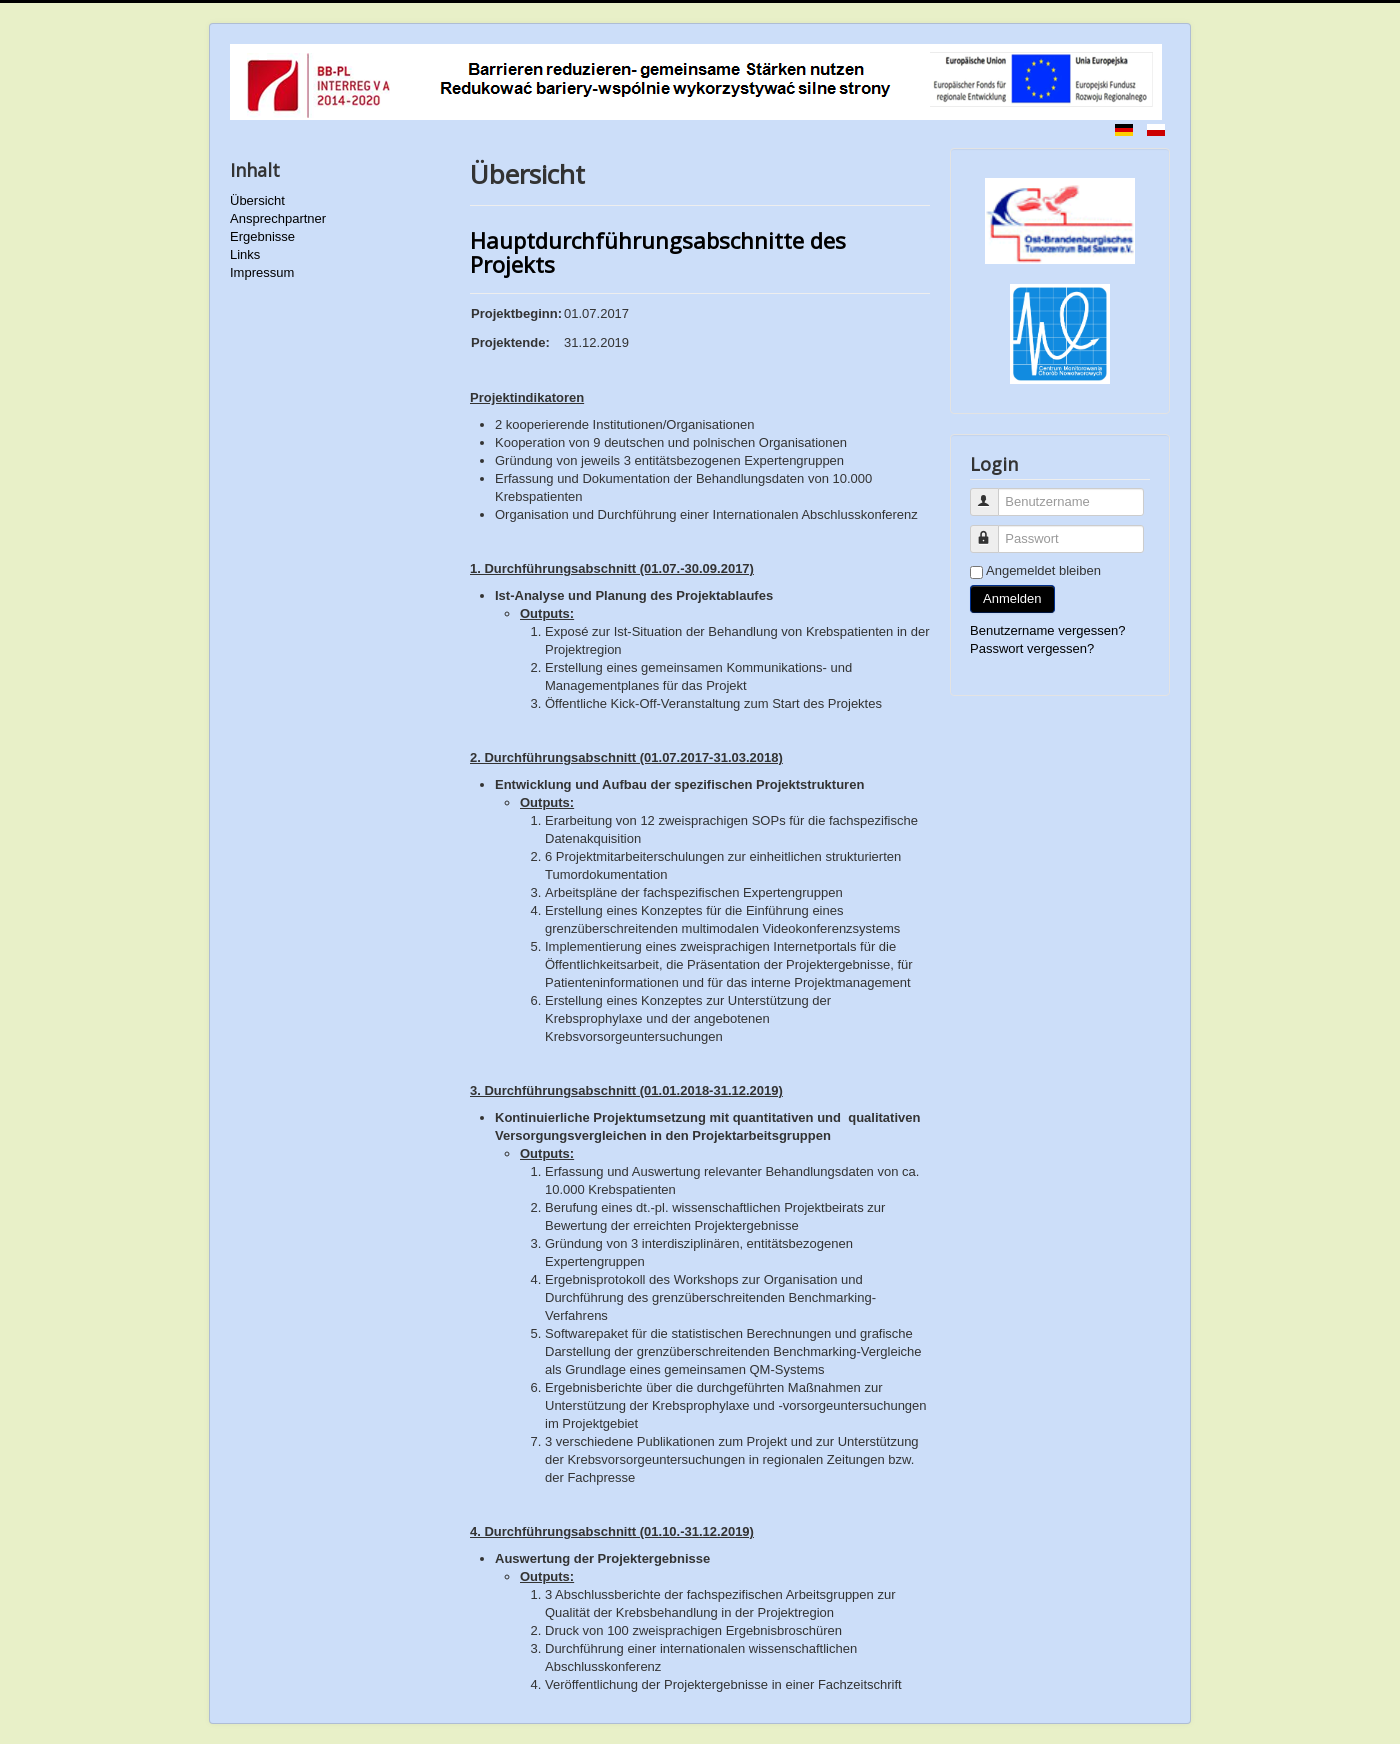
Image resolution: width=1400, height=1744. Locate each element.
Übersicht (257, 200)
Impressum (262, 272)
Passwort (993, 530)
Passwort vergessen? (1032, 648)
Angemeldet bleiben (1043, 570)
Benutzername (993, 493)
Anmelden (1012, 598)
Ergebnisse (262, 236)
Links (245, 254)
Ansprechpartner (278, 218)
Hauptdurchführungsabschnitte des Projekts (658, 252)
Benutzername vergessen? (1047, 630)
